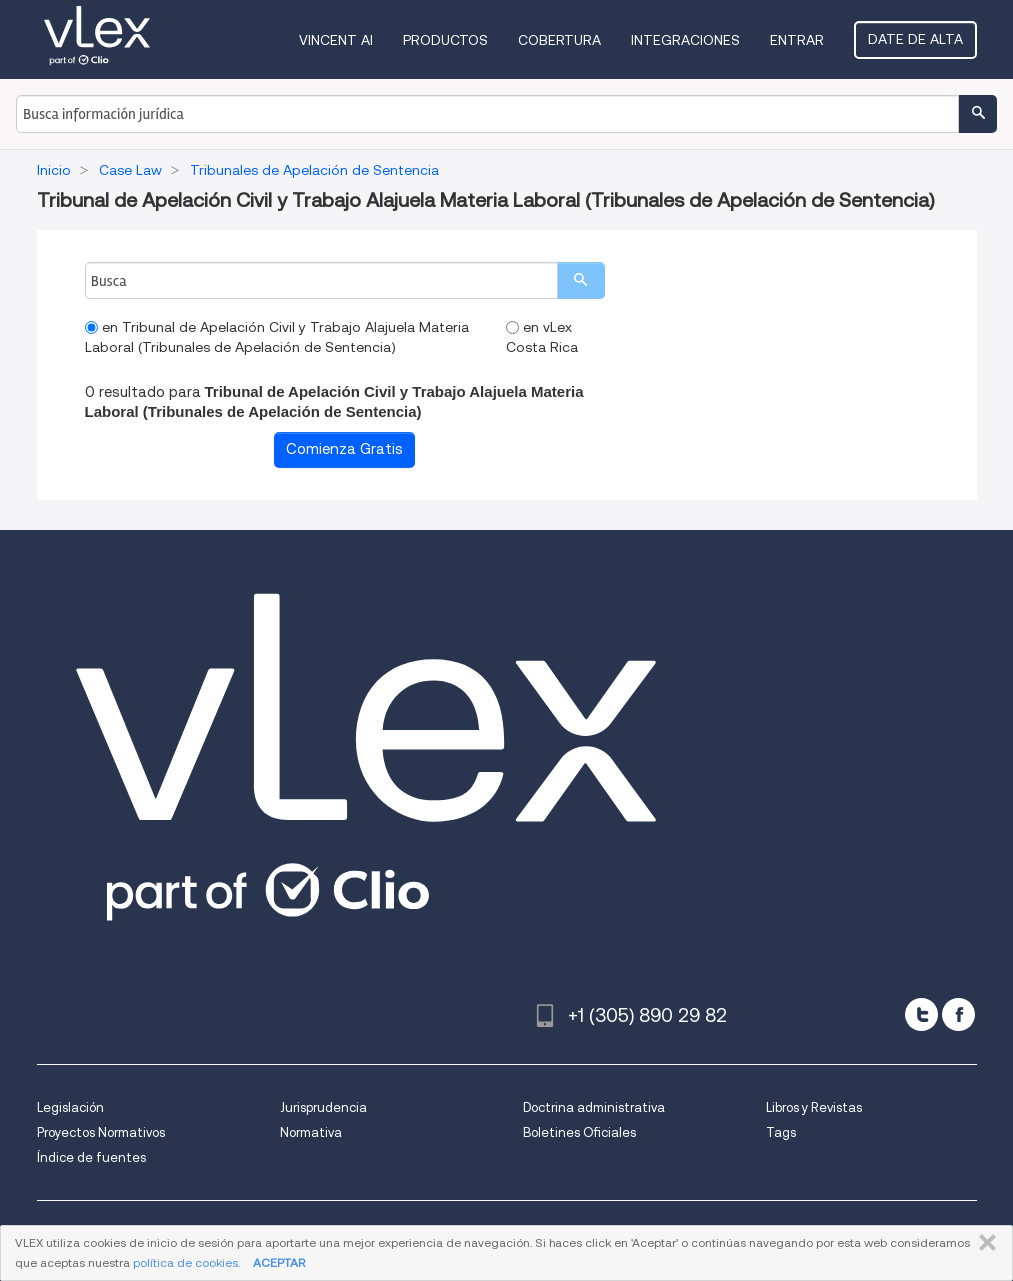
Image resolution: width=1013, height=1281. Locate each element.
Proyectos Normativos (101, 1132)
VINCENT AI (336, 40)
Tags (781, 1132)
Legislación (70, 1107)
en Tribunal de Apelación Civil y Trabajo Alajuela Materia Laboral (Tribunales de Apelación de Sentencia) (277, 337)
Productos (445, 40)
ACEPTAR (279, 1262)
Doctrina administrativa (594, 1107)
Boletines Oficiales (579, 1132)
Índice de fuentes (91, 1157)
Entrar (797, 40)
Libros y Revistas (814, 1107)
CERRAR (983, 1243)
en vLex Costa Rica (542, 337)
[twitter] (921, 1014)
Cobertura (559, 40)
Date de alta (915, 39)
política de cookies (185, 1262)
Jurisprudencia (323, 1107)
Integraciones (685, 40)
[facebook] (958, 1014)
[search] (581, 280)
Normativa (311, 1132)
